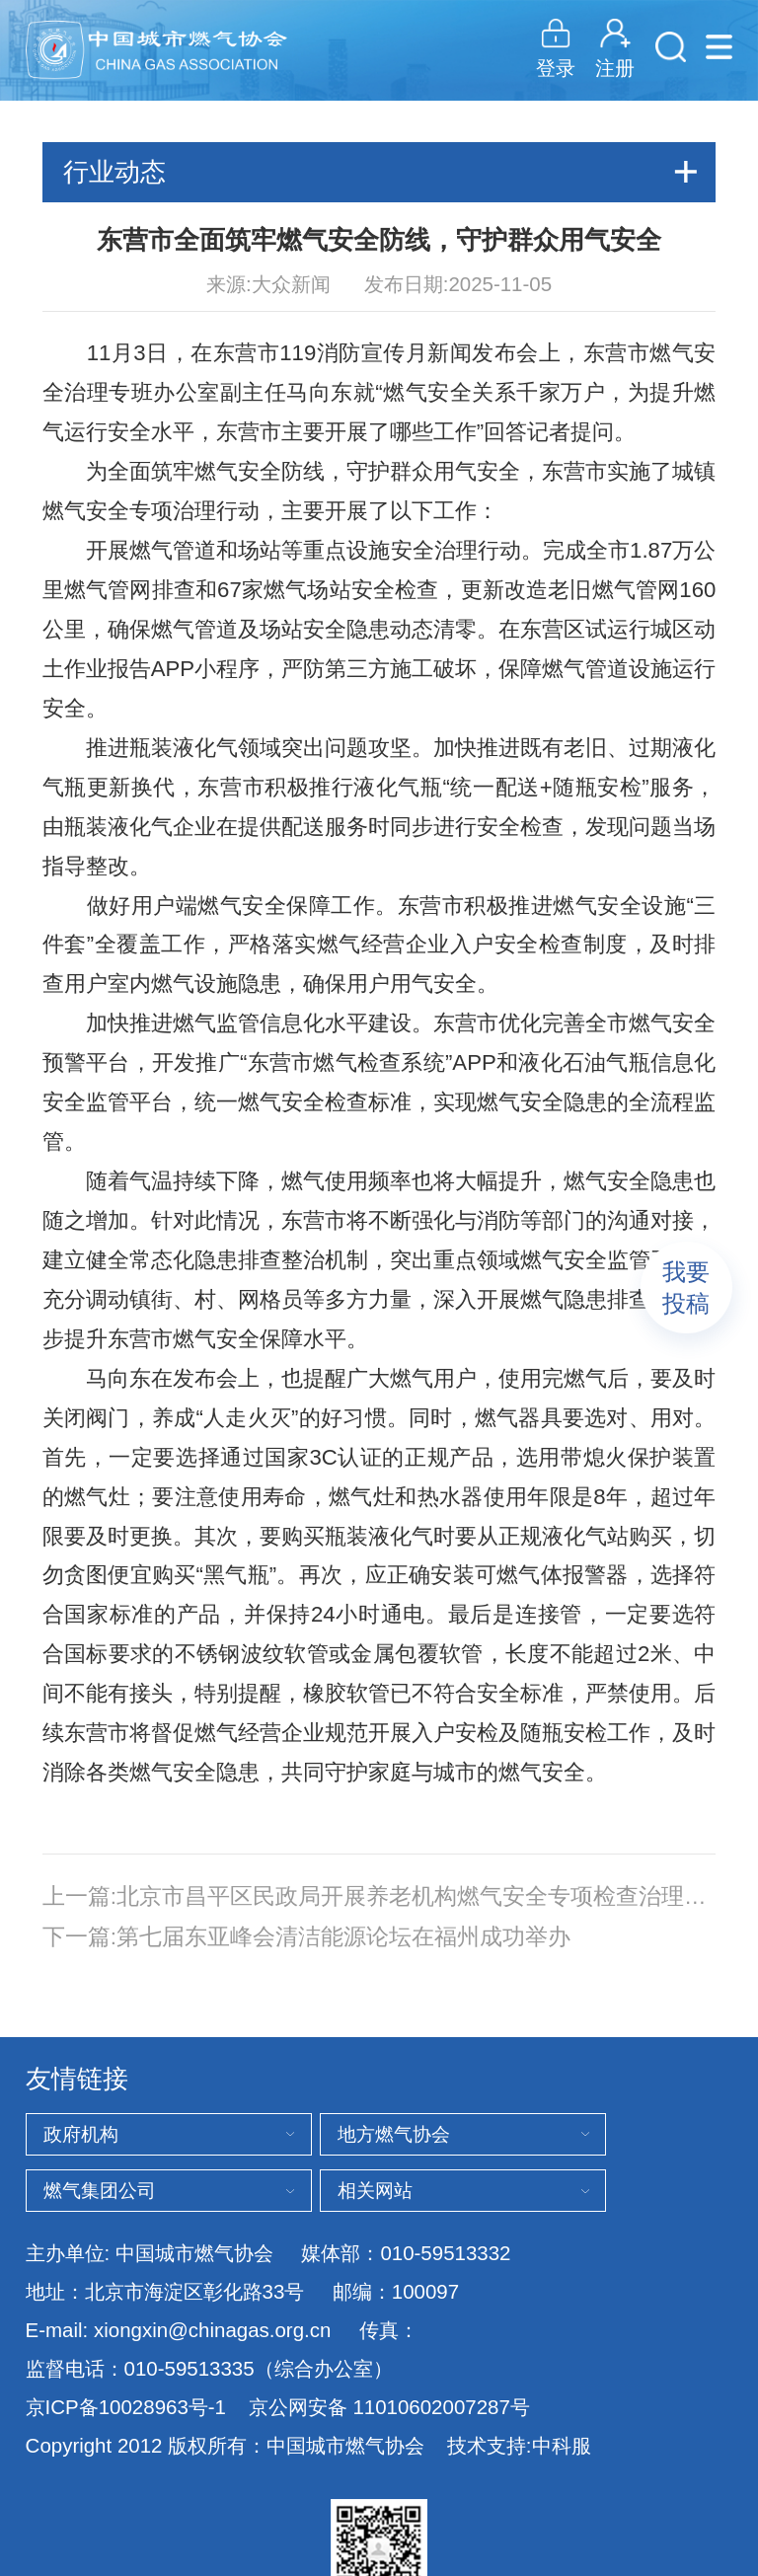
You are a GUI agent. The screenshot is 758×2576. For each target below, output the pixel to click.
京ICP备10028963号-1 (126, 2406)
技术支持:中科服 (519, 2445)
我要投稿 (686, 1287)
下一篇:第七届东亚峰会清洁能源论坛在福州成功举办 (306, 1937)
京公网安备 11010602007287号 (389, 2407)
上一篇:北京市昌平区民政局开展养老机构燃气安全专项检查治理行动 (379, 1896)
